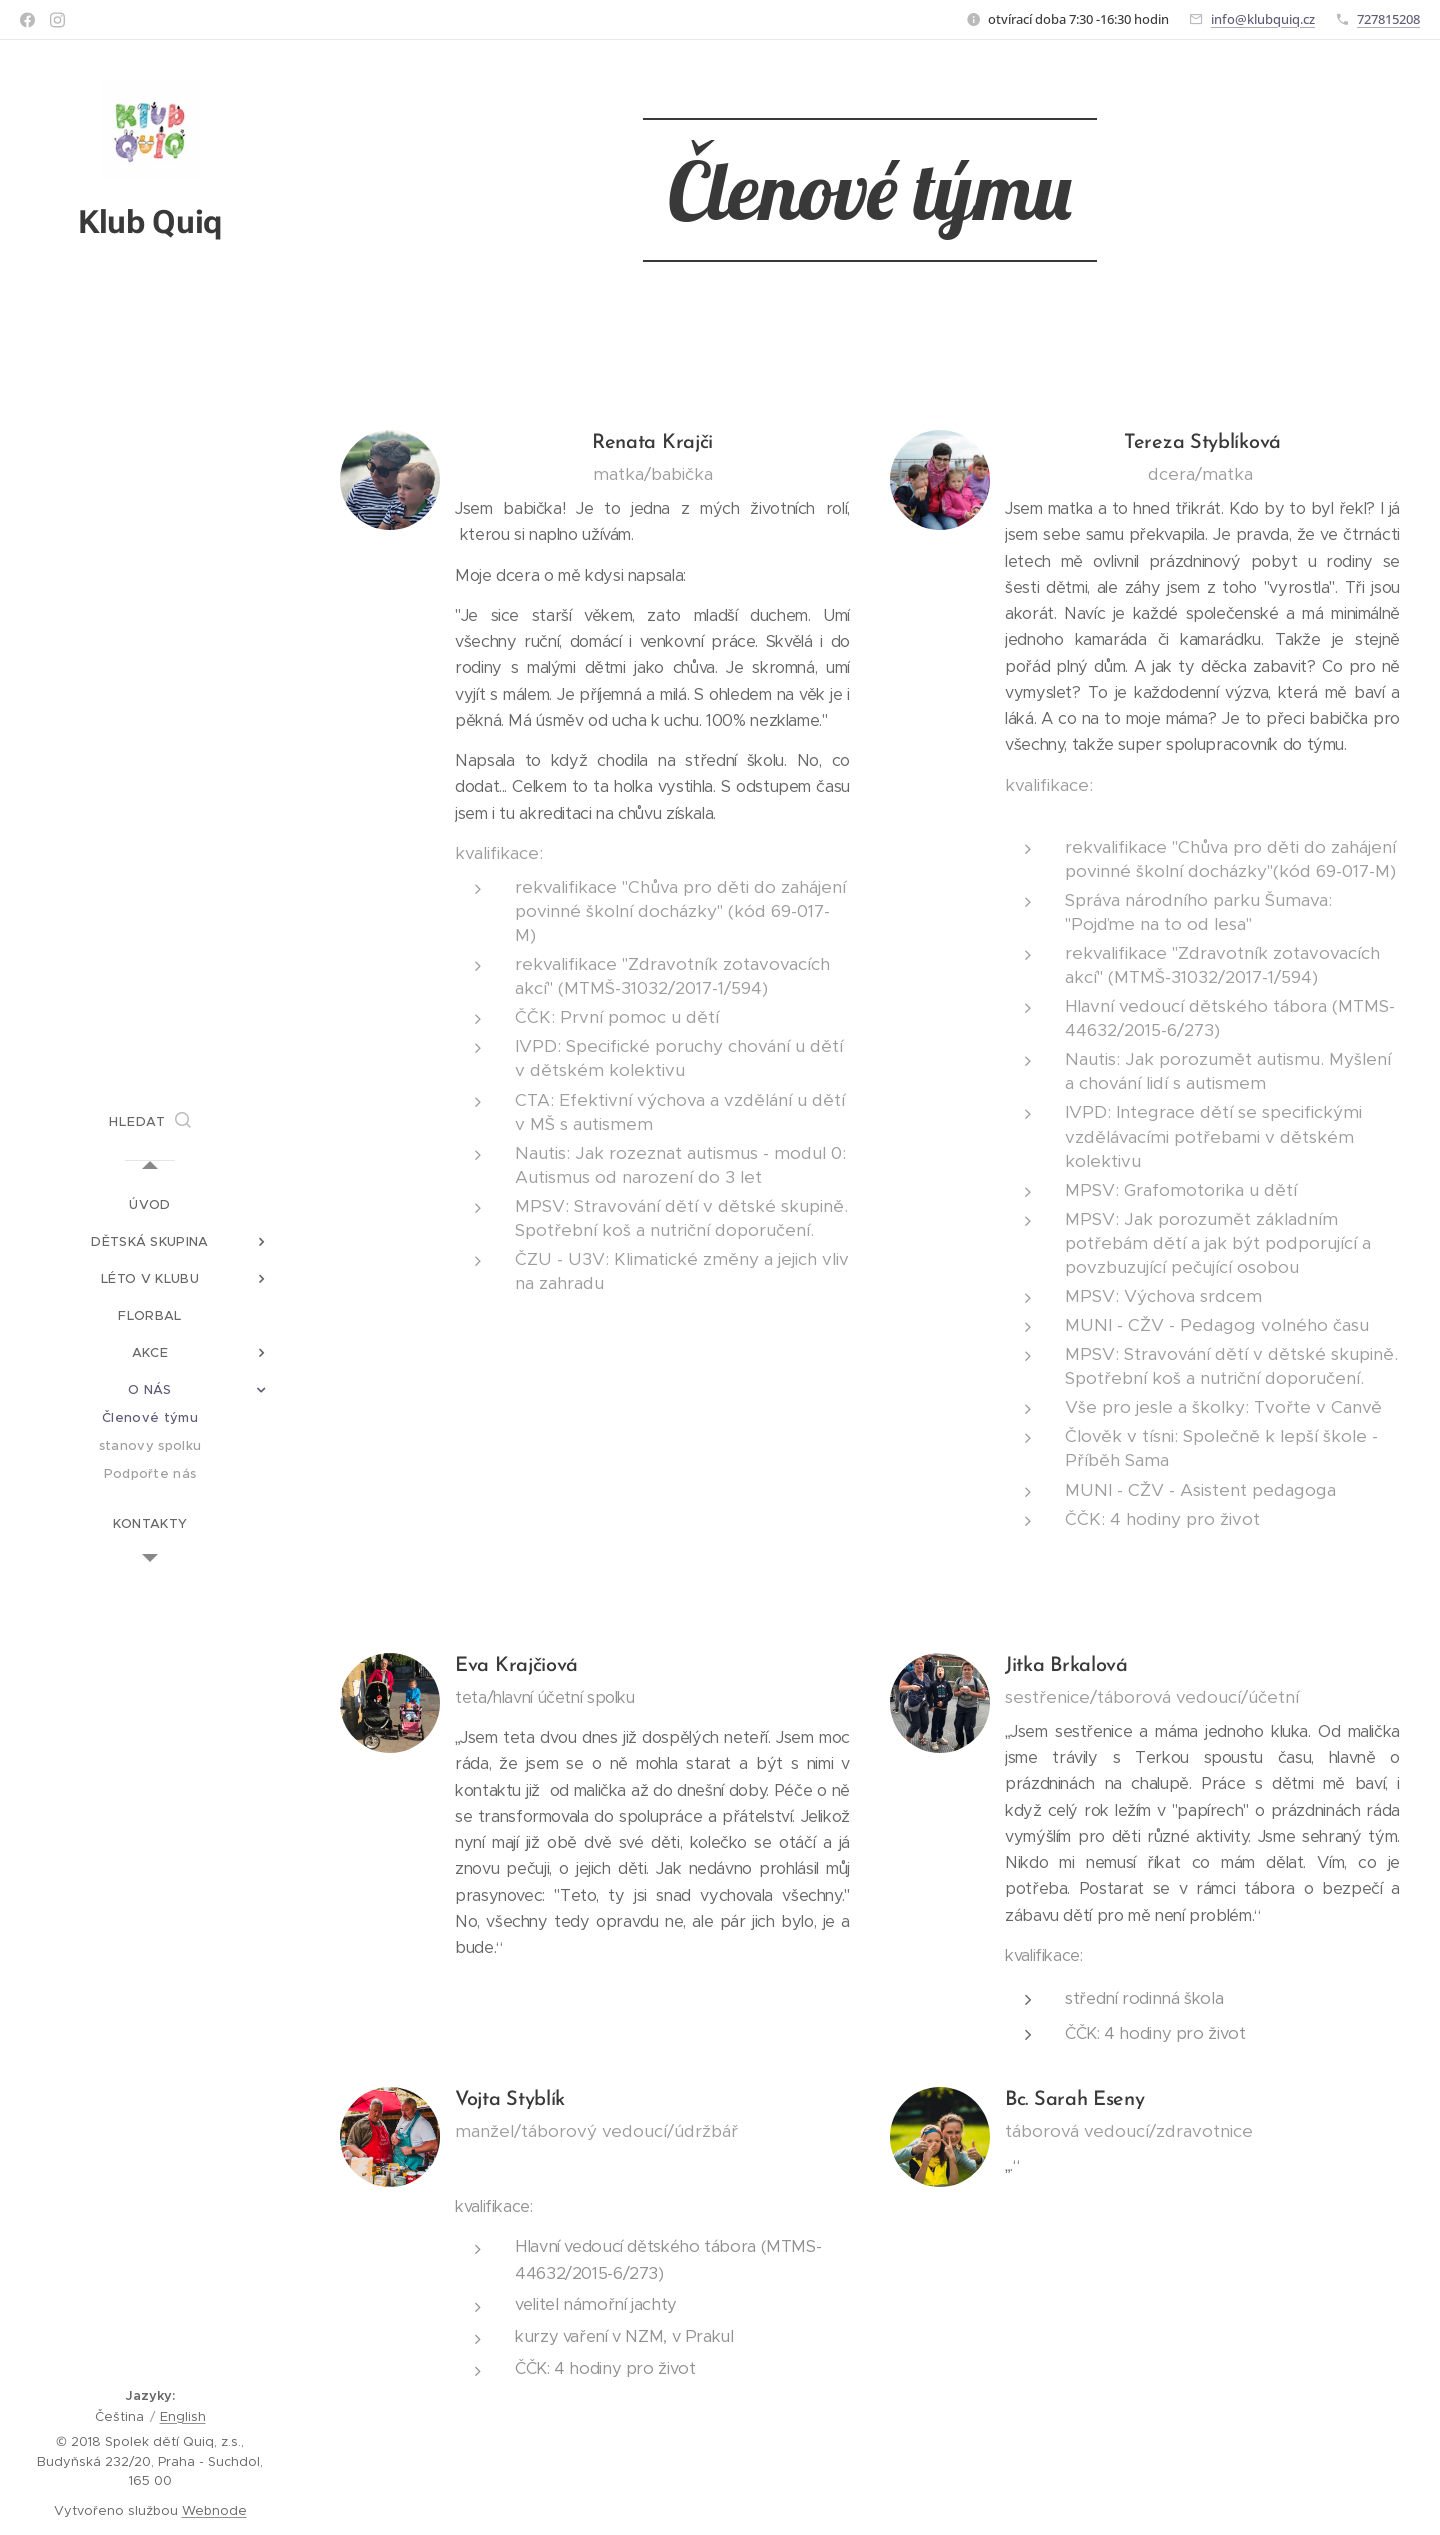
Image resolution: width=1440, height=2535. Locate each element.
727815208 (1388, 19)
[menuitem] (150, 1204)
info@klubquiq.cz (1263, 19)
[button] (150, 1122)
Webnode (214, 2510)
